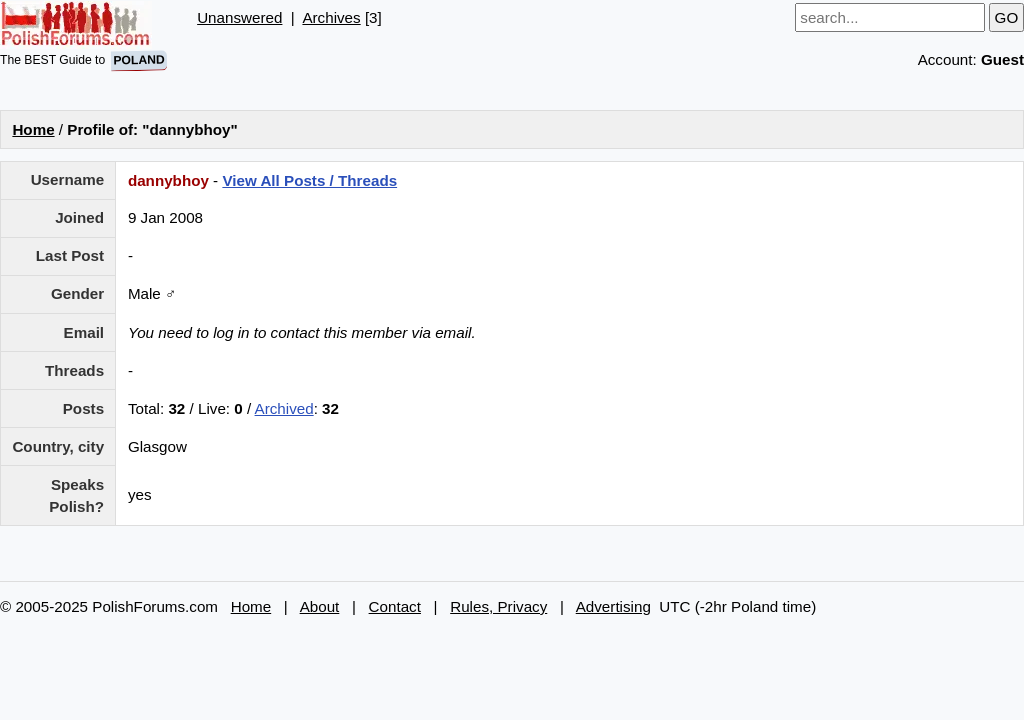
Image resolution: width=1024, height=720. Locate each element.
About (320, 606)
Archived (284, 408)
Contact (395, 606)
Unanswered (239, 17)
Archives (331, 17)
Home (33, 129)
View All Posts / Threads (309, 180)
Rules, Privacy (498, 606)
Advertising (613, 606)
